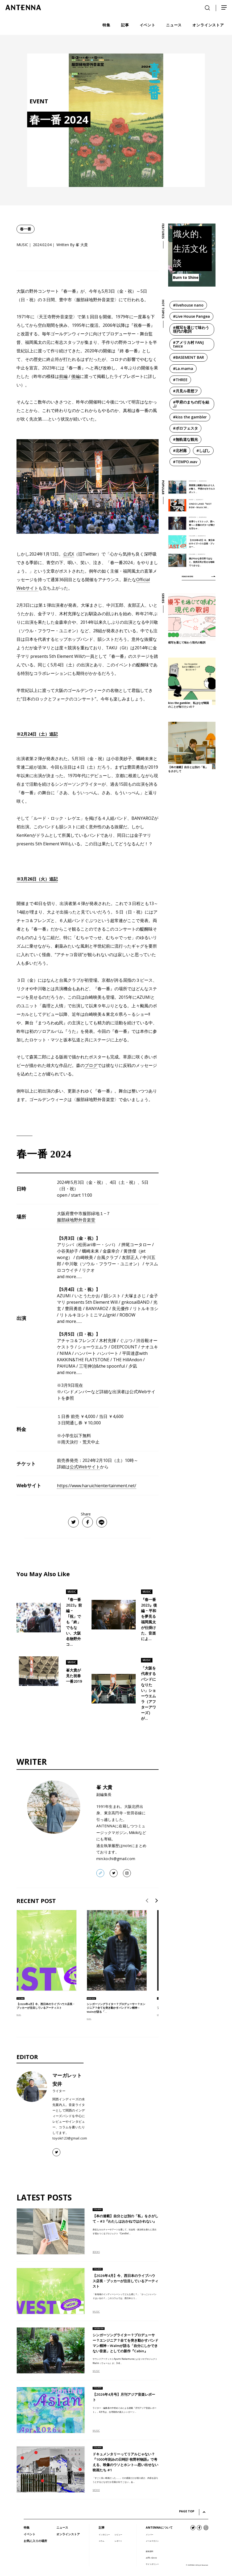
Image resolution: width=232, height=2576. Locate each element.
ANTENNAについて (159, 2527)
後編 (75, 376)
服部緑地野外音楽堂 (76, 1220)
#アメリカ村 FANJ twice (188, 344)
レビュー (118, 2534)
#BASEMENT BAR (188, 357)
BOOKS (96, 2252)
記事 (102, 2527)
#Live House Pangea (191, 316)
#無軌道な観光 (185, 439)
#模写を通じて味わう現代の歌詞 (191, 329)
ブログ (91, 1065)
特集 (27, 2527)
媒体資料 (149, 2551)
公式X (68, 554)
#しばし (203, 450)
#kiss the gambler (190, 416)
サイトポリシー (152, 2564)
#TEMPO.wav (185, 461)
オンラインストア (68, 2534)
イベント (29, 2534)
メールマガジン (152, 2541)
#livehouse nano (188, 305)
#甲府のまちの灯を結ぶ (191, 404)
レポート (118, 2541)
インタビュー (104, 2534)
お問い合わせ (151, 2557)
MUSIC (18, 2015)
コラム (101, 2541)
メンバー (149, 2534)
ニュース (62, 2527)
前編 (63, 376)
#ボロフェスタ (185, 428)
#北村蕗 (180, 450)
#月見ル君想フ (185, 390)
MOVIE (96, 2490)
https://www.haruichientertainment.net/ (96, 1486)
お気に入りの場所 (35, 2541)
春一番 (25, 228)
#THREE (180, 379)
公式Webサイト (85, 1467)
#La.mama (183, 368)
